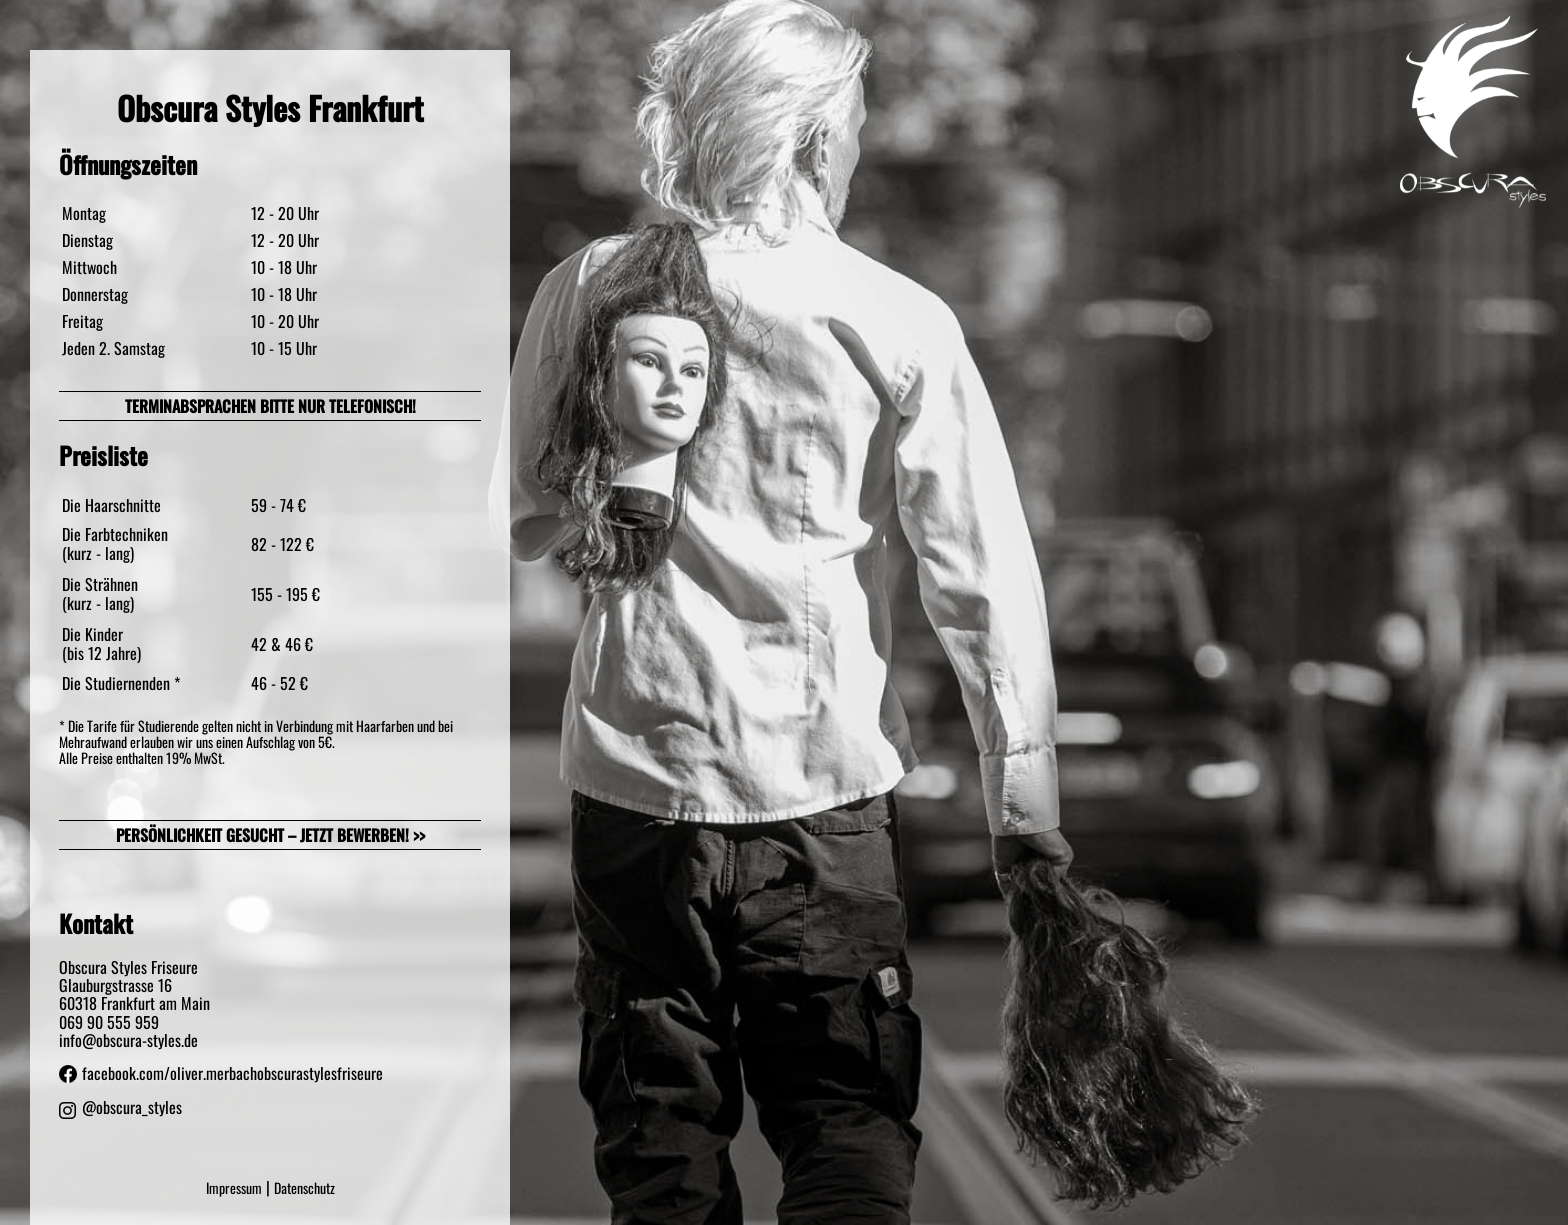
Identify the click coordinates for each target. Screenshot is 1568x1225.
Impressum (234, 1187)
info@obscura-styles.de (128, 1040)
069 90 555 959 (109, 1022)
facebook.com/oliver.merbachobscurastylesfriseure (221, 1073)
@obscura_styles (120, 1110)
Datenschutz (304, 1187)
